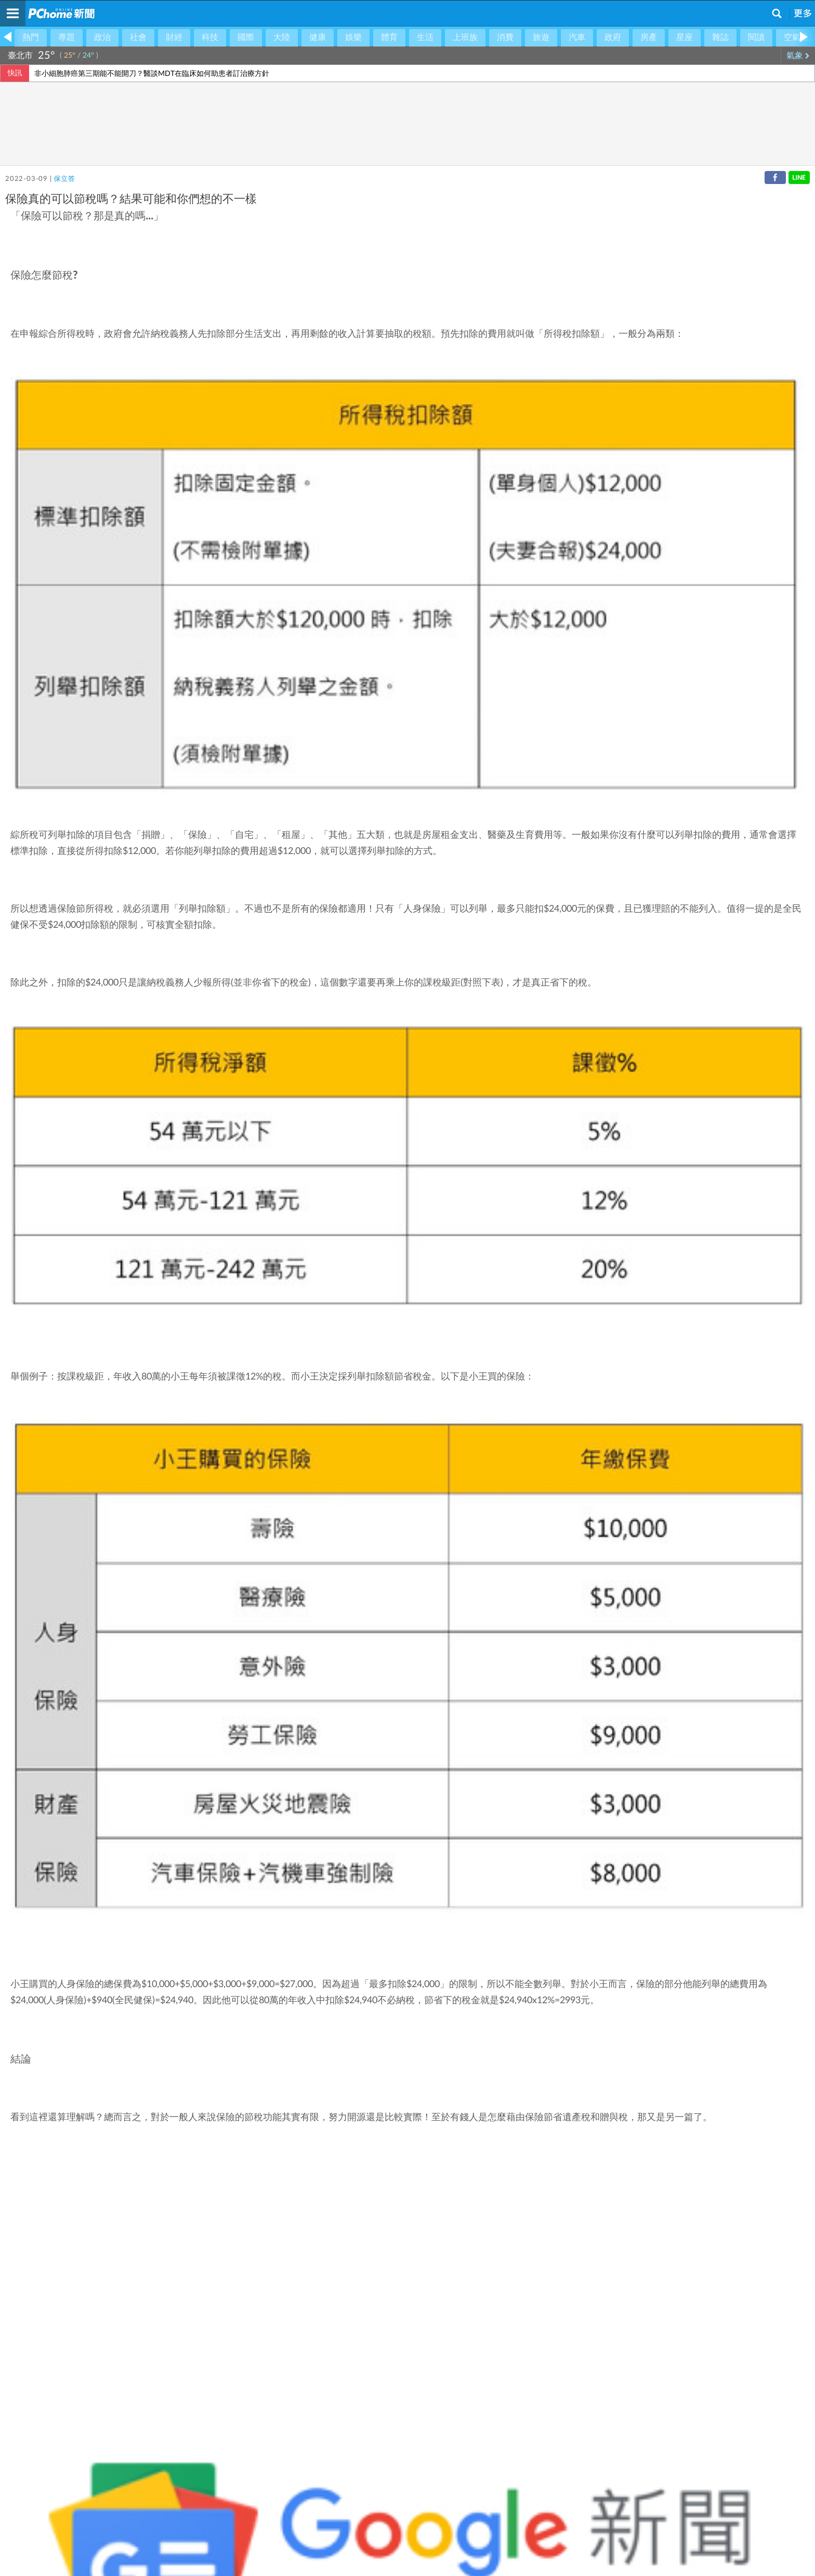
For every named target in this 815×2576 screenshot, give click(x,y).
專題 (66, 37)
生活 (425, 37)
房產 (648, 37)
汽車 (577, 37)
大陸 (281, 37)
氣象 (798, 55)
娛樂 (353, 37)
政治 (102, 37)
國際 (246, 37)
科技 (210, 37)
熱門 (30, 37)
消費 (505, 37)
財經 (174, 37)
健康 (317, 37)
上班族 (465, 37)
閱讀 (756, 37)
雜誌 (720, 37)
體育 (389, 37)
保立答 (64, 179)
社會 (138, 37)
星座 (684, 37)
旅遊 (541, 37)
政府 (612, 37)
